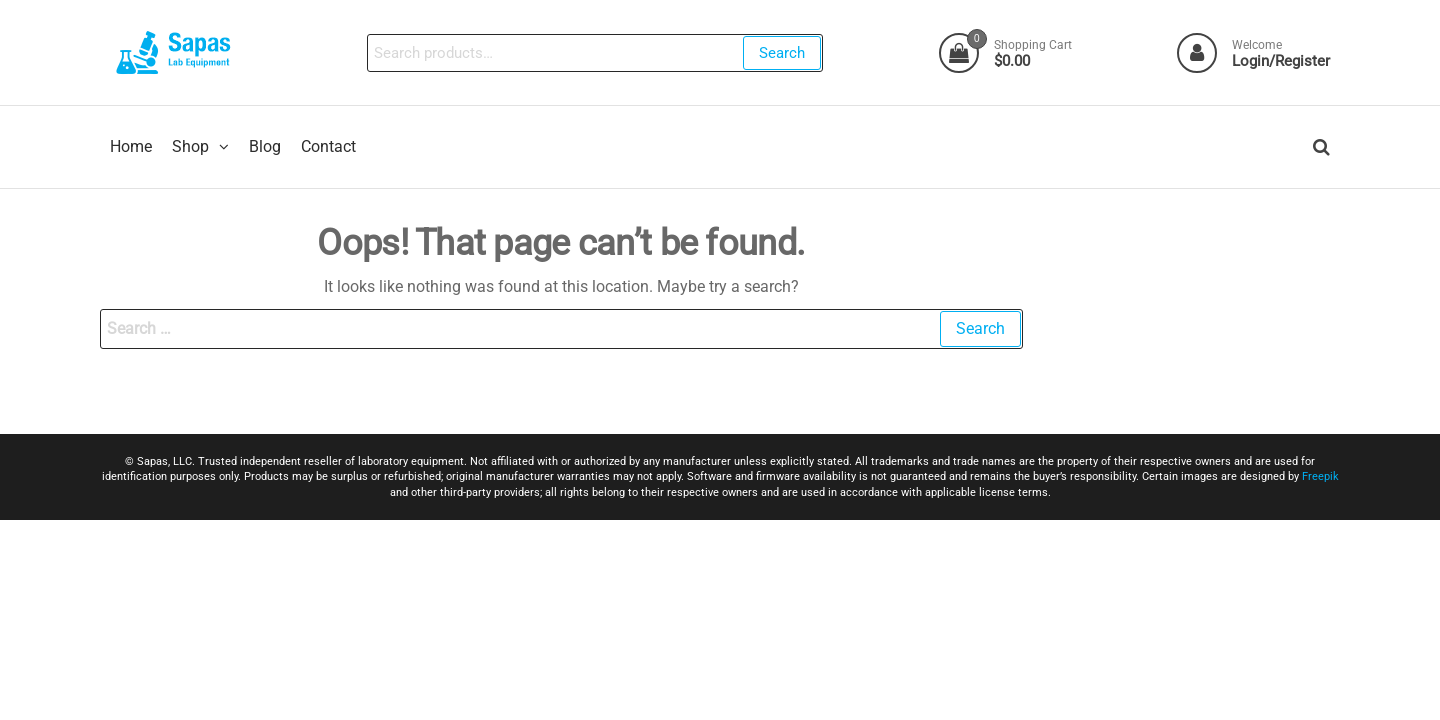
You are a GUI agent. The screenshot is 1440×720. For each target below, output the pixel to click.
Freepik (1320, 476)
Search (782, 53)
